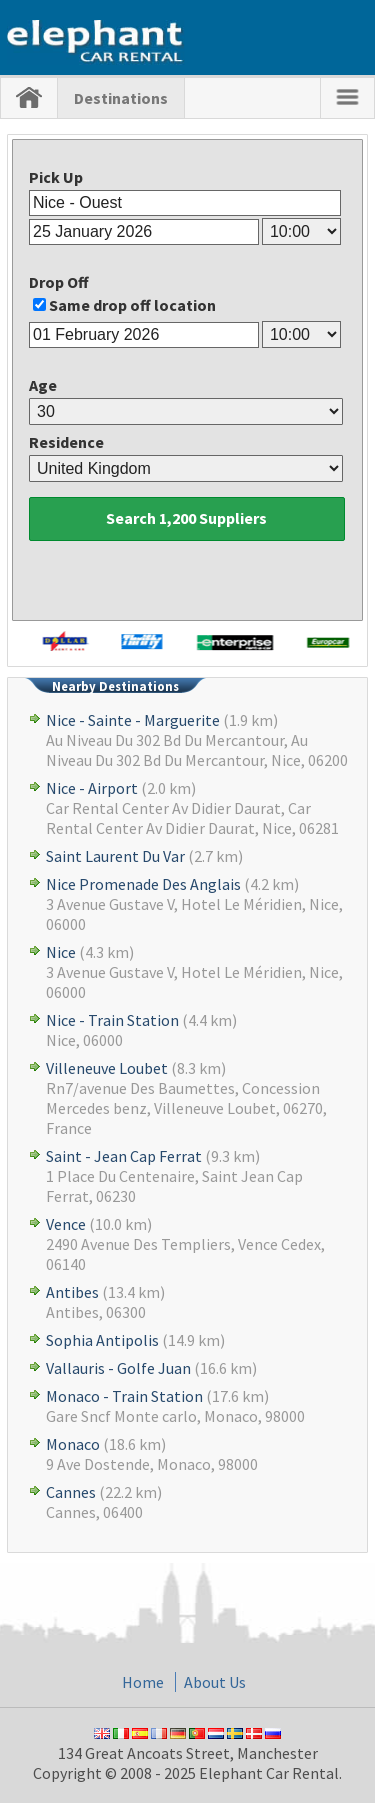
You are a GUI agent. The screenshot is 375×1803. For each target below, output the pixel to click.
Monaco (73, 1444)
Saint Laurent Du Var (115, 856)
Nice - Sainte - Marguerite (133, 720)
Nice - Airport (92, 788)
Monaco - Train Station (124, 1396)
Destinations (121, 98)
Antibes (72, 1292)
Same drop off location (132, 305)
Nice (61, 952)
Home (143, 1682)
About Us (215, 1682)
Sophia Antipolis (102, 1340)
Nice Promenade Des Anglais (143, 884)
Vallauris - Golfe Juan (118, 1368)
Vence (66, 1224)
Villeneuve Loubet (107, 1068)
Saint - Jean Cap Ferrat (124, 1156)
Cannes (71, 1492)
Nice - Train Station (112, 1020)
